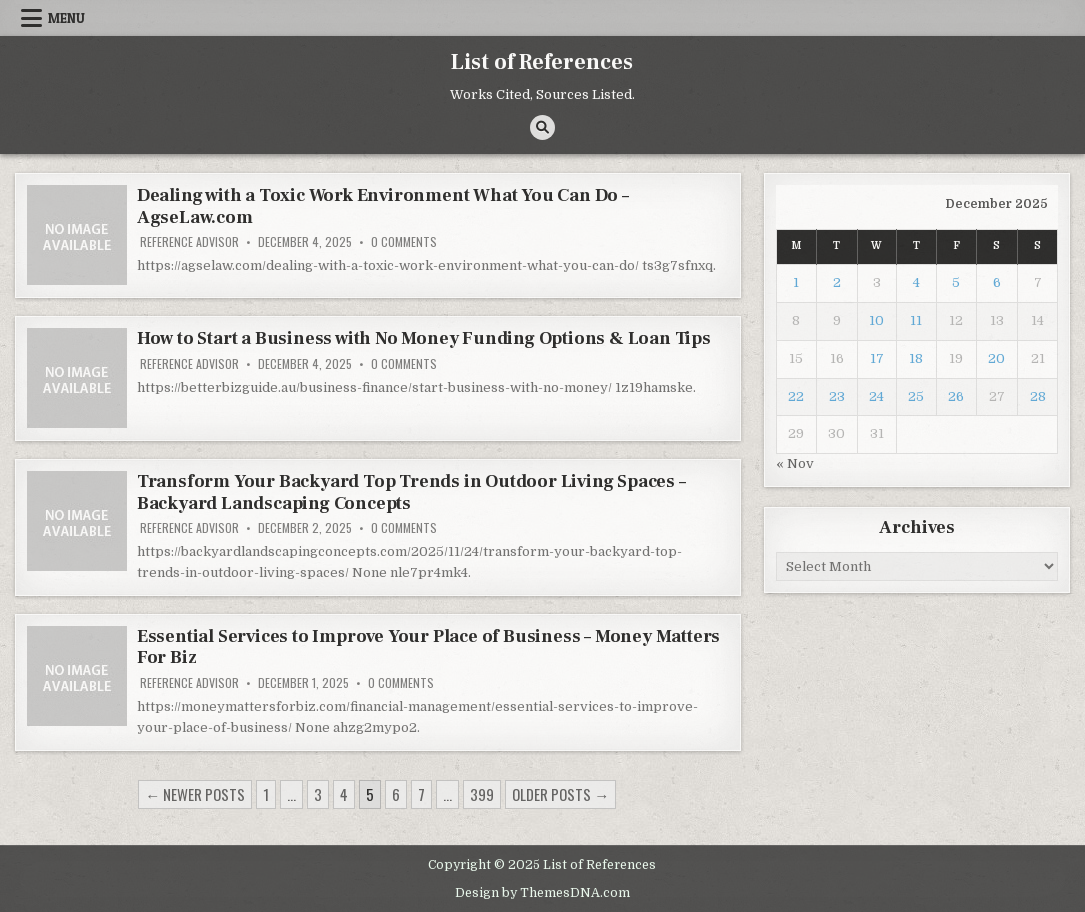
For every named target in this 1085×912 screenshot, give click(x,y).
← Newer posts (195, 794)
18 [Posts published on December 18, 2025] (916, 358)
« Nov (795, 463)
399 (482, 794)
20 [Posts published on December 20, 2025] (996, 358)
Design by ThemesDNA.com (542, 893)
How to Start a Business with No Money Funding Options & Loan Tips (424, 338)
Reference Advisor (189, 242)
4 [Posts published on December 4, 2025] (916, 282)
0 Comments (404, 242)
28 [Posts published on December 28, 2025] (1038, 396)
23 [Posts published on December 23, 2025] (837, 396)
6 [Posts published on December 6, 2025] (997, 282)
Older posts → (560, 794)
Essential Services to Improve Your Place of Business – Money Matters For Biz (428, 647)
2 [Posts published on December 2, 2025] (837, 282)
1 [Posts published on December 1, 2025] (796, 282)
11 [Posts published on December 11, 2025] (916, 320)
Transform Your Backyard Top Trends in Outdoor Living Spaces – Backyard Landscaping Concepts (411, 492)
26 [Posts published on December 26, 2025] (956, 396)
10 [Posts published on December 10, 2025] (876, 320)
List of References (542, 62)
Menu (66, 18)
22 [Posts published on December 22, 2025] (796, 396)
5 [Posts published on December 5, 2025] (956, 282)
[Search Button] (542, 127)
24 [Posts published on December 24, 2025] (876, 396)
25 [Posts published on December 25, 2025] (916, 396)
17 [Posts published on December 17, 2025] (877, 358)
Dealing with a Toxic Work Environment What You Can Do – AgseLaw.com (383, 206)
